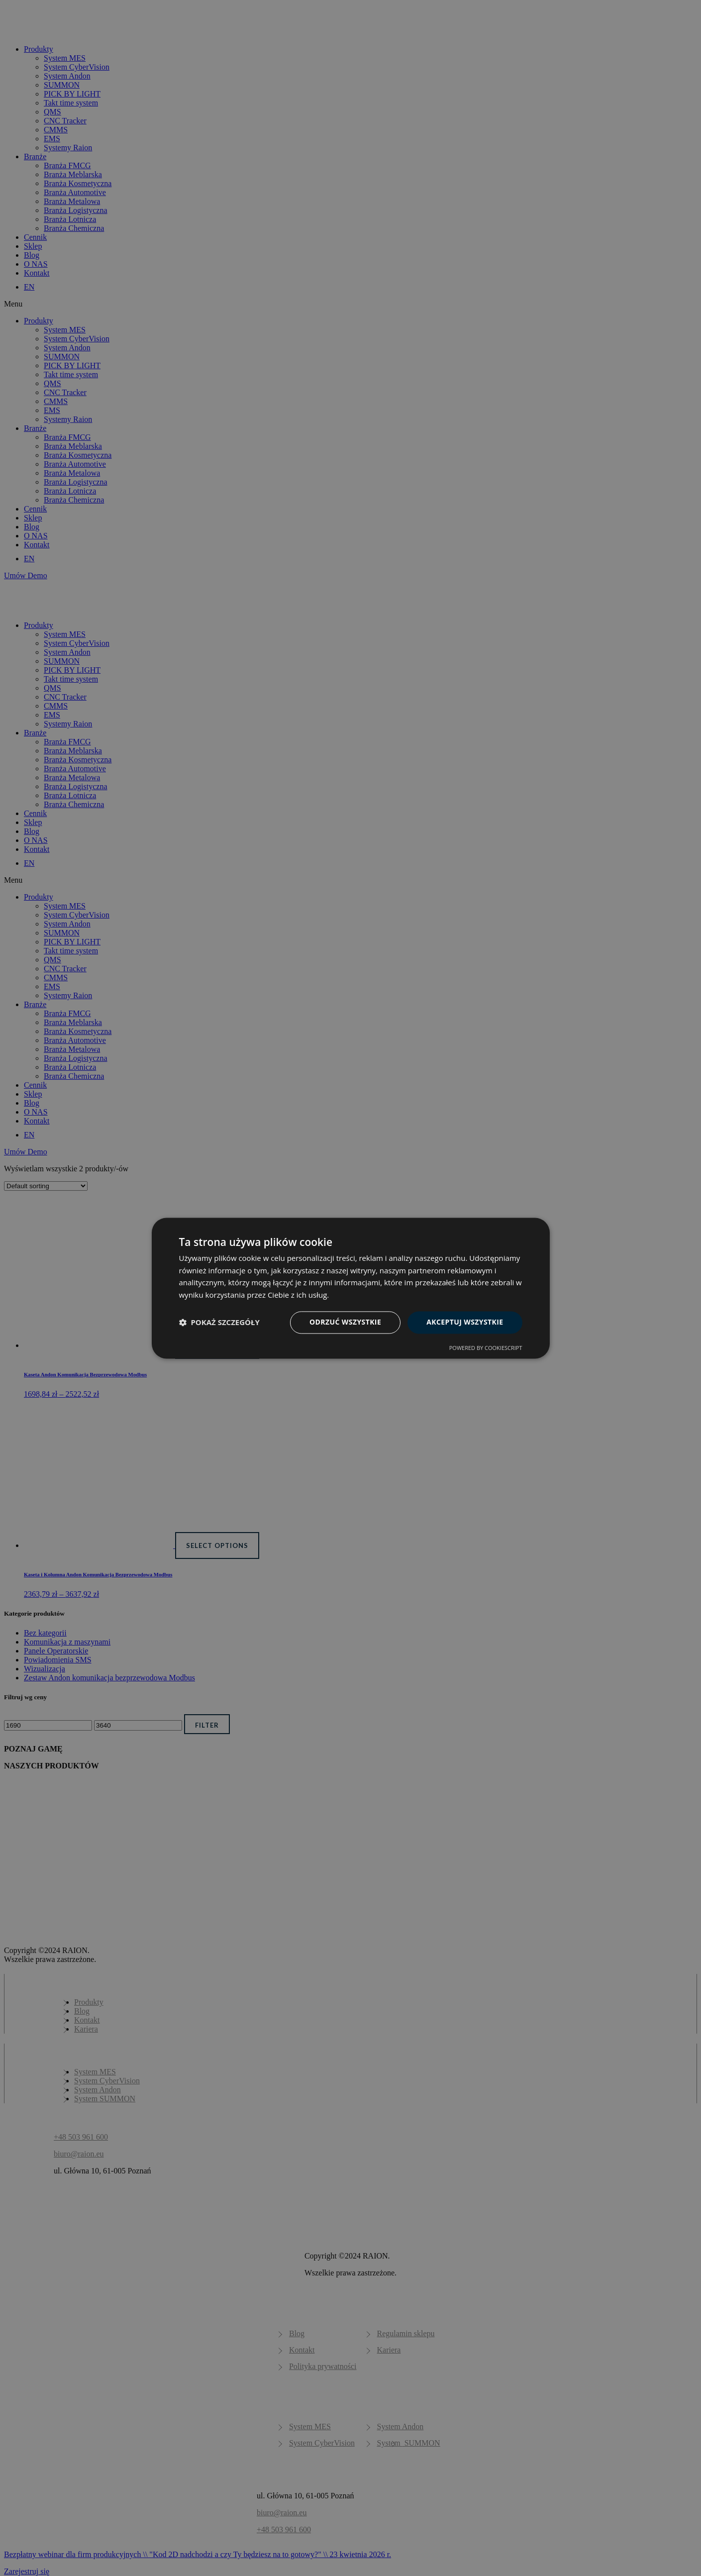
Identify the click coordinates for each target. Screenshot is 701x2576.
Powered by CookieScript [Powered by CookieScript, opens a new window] (485, 1347)
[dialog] (350, 1288)
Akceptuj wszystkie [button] (464, 1322)
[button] (219, 1322)
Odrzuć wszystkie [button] (345, 1322)
